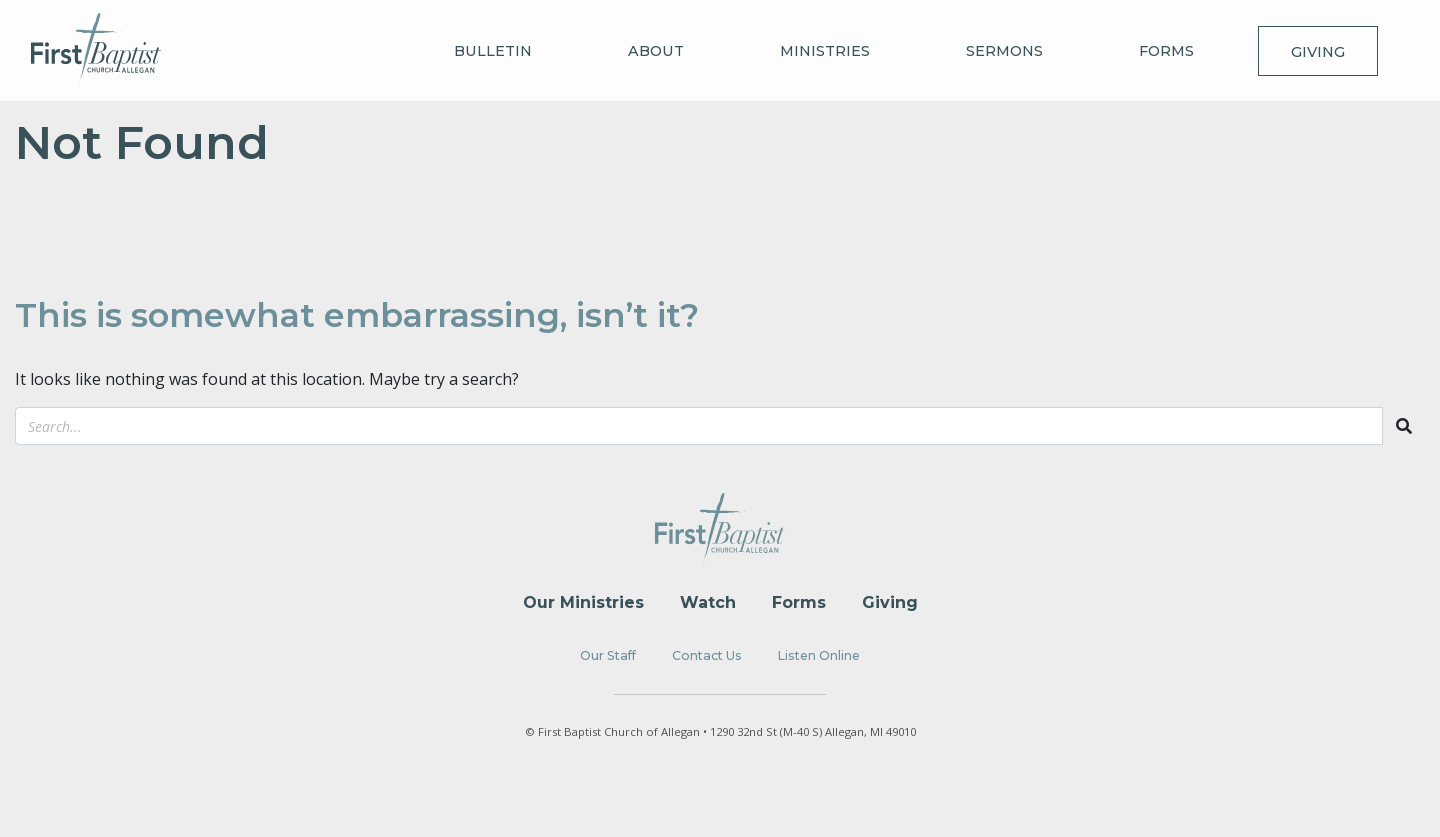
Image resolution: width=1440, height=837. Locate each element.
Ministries (825, 51)
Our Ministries (583, 602)
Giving (1318, 52)
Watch (708, 602)
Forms (1166, 51)
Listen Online (819, 655)
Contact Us (707, 655)
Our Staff (608, 655)
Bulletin (493, 51)
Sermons (1004, 51)
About (656, 51)
